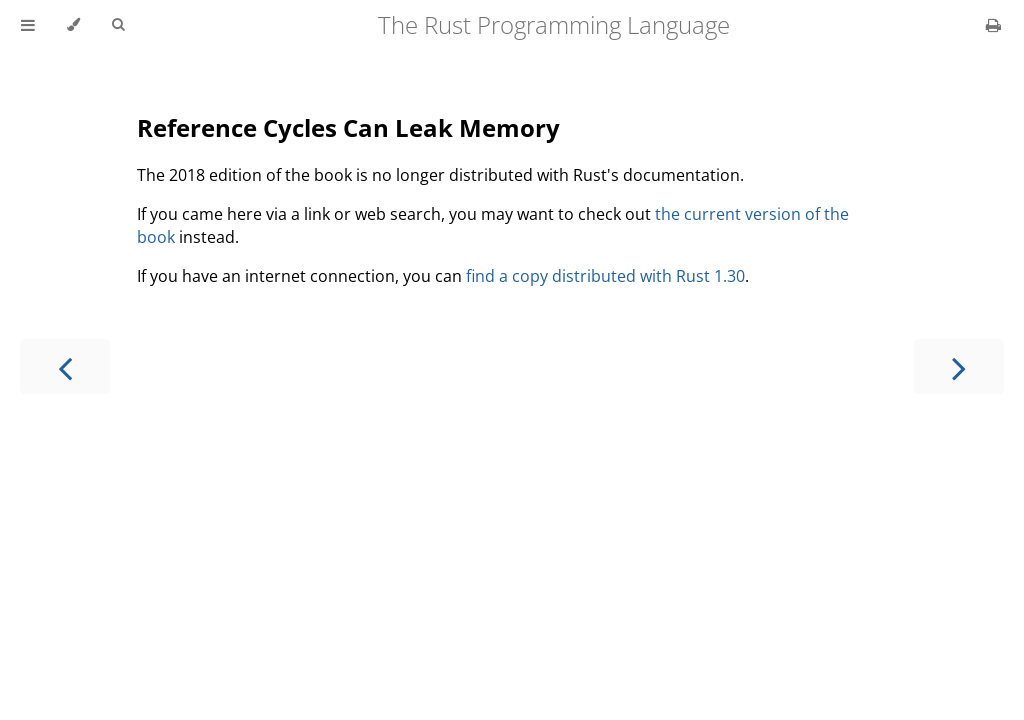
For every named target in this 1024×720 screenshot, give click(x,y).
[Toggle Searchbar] (118, 25)
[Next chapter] (959, 366)
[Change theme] (73, 25)
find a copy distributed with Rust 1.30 (605, 276)
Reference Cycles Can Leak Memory (348, 127)
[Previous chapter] (65, 366)
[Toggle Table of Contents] (28, 25)
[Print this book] (993, 25)
